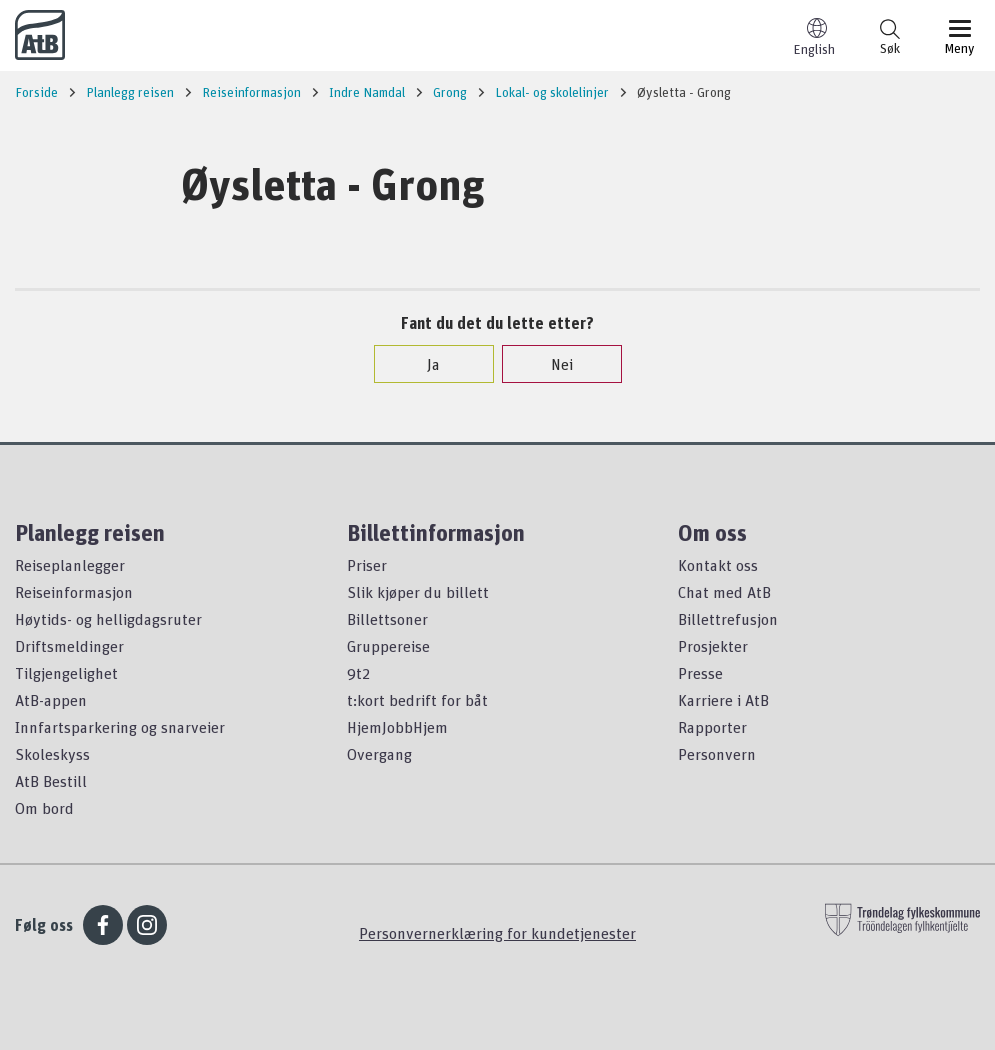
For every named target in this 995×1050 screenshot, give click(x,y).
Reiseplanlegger (70, 565)
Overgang (379, 754)
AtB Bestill (51, 781)
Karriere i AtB (723, 700)
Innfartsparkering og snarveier (120, 727)
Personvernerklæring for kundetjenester (497, 933)
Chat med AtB (724, 592)
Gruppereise (388, 646)
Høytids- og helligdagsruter (108, 619)
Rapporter (712, 727)
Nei (552, 364)
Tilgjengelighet (66, 673)
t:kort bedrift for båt (417, 700)
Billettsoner (387, 619)
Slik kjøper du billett (418, 592)
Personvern (717, 754)
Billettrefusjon (728, 619)
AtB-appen (51, 700)
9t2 (358, 673)
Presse (700, 673)
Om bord (44, 808)
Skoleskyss (52, 754)
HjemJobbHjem (397, 727)
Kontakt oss (718, 565)
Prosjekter (713, 646)
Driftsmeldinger (69, 646)
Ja (423, 364)
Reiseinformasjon (74, 592)
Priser (367, 565)
